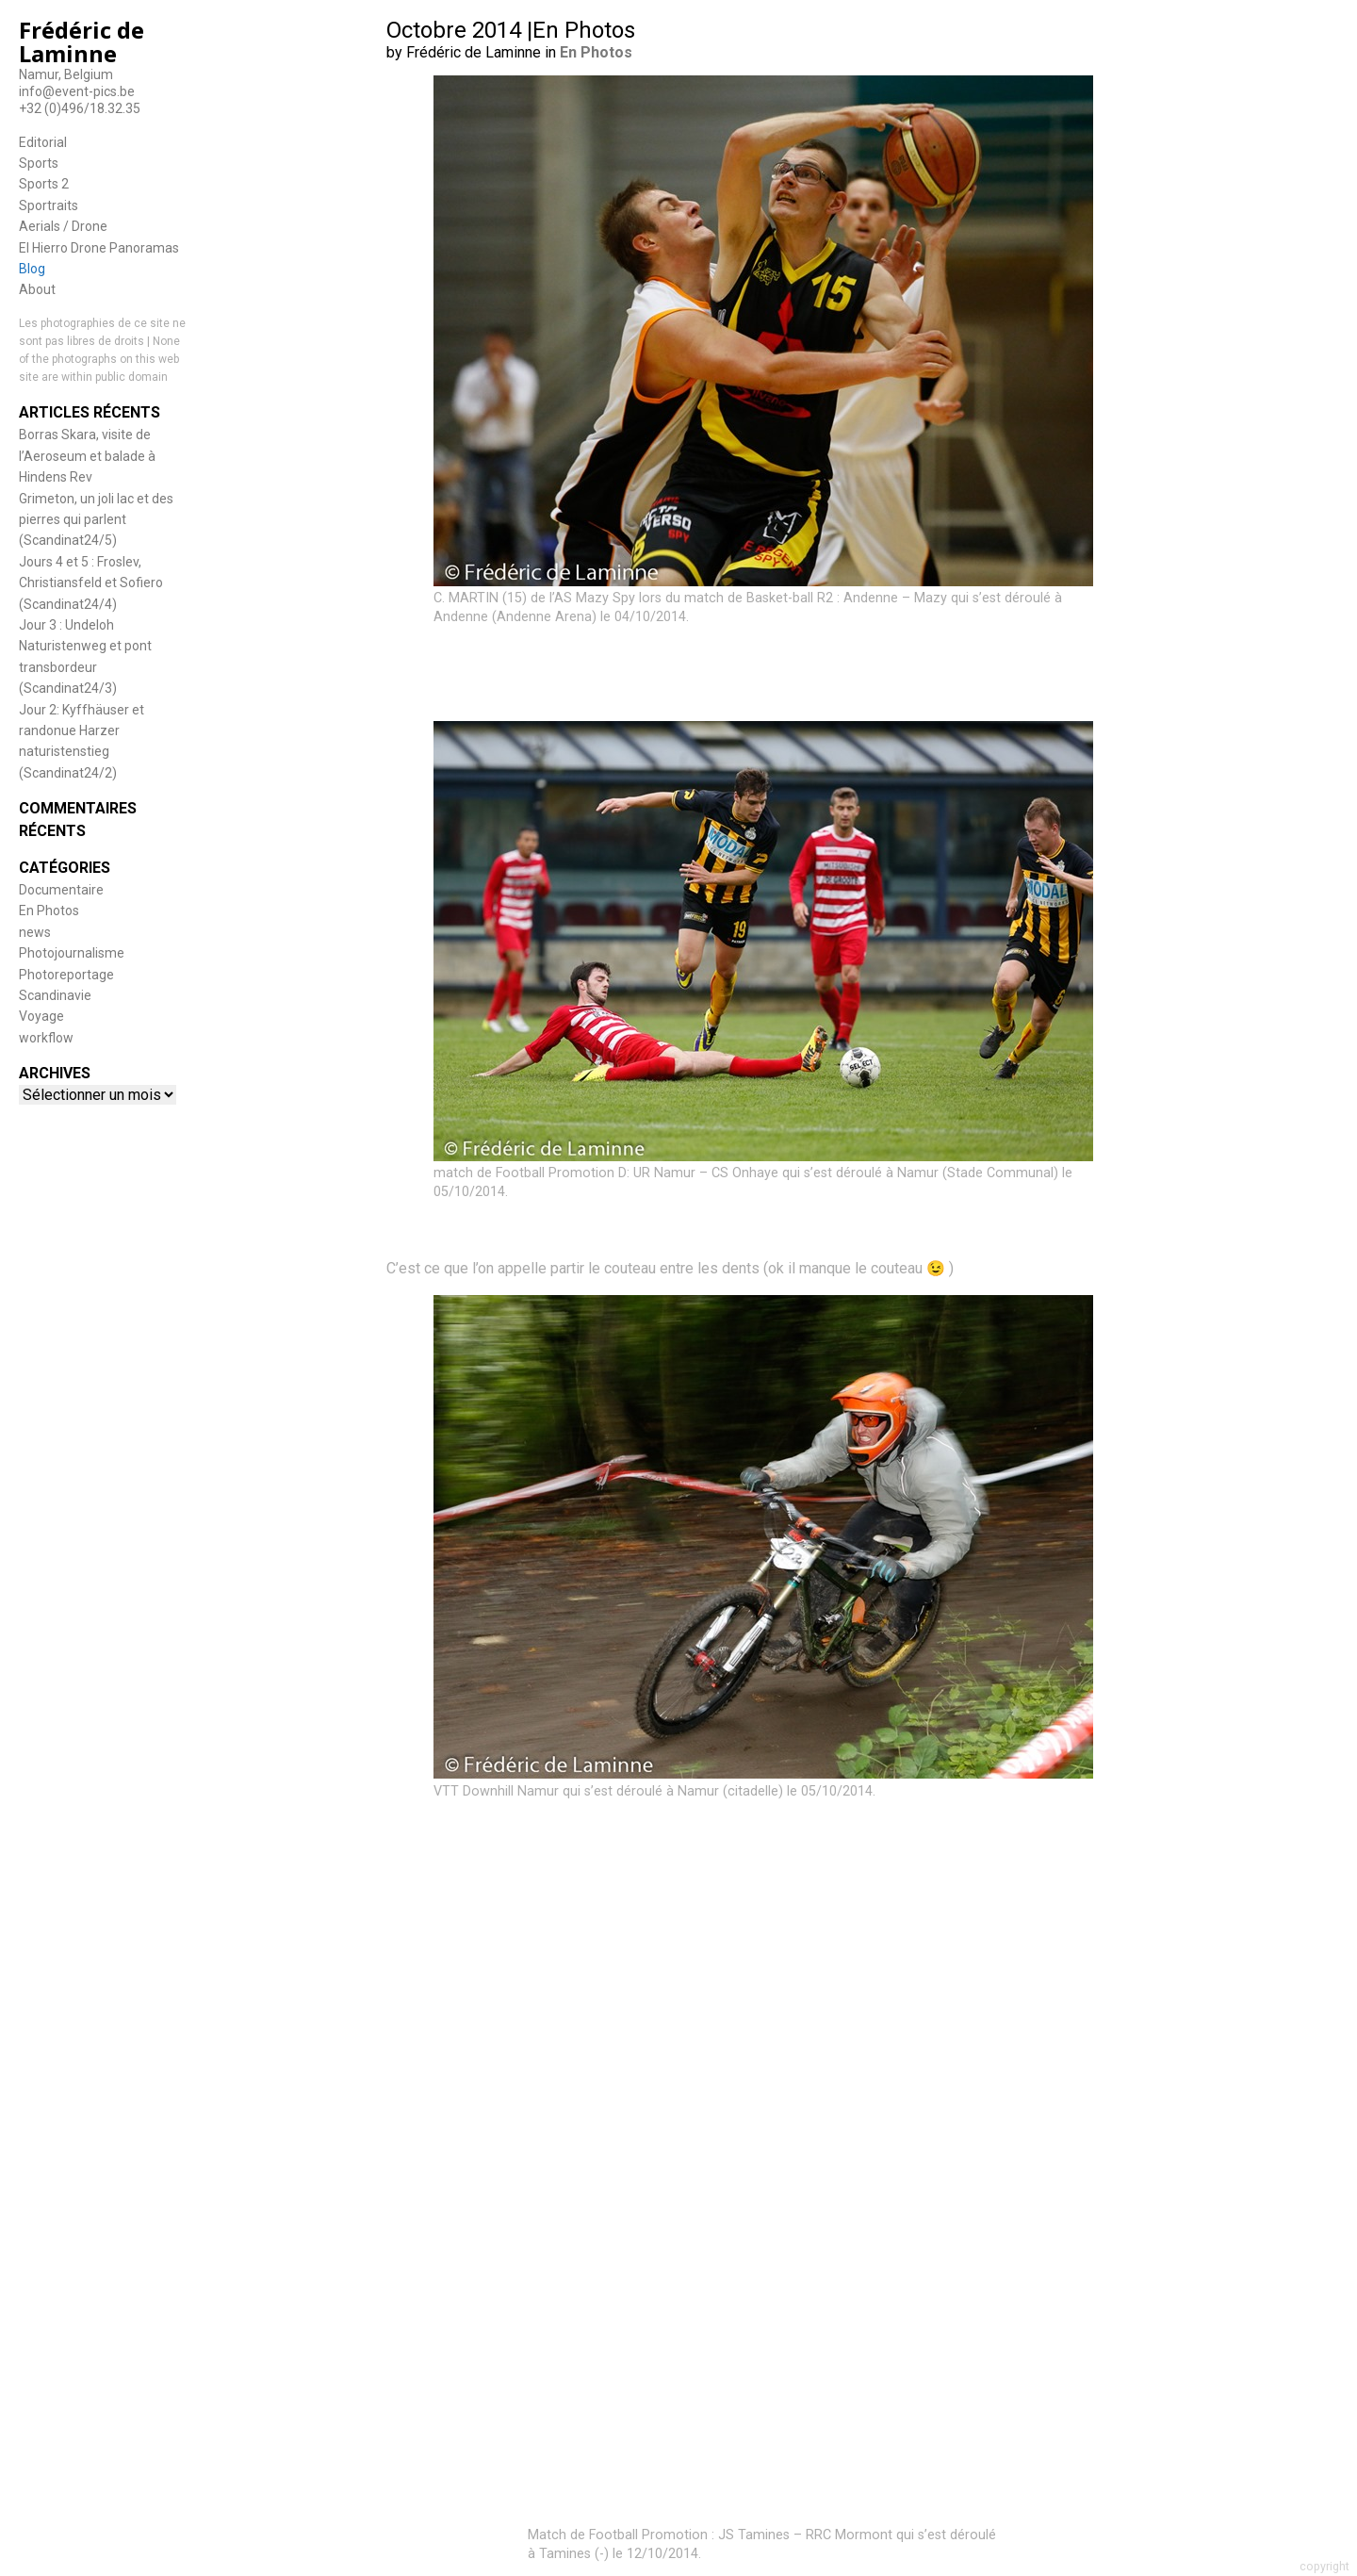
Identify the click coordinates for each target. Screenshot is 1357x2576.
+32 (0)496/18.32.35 (79, 108)
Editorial (43, 142)
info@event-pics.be (77, 91)
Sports (38, 163)
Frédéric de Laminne (81, 41)
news (35, 932)
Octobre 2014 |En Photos (510, 30)
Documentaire (61, 889)
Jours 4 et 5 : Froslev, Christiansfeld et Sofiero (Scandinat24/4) (91, 583)
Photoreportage (66, 974)
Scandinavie (55, 995)
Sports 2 (44, 183)
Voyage (41, 1016)
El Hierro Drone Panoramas (99, 247)
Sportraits (48, 205)
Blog (32, 268)
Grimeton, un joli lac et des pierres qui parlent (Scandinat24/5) (96, 520)
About (37, 289)
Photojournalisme (71, 952)
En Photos (49, 910)
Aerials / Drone (63, 226)
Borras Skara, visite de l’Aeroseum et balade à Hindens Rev (87, 455)
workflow (46, 1037)
